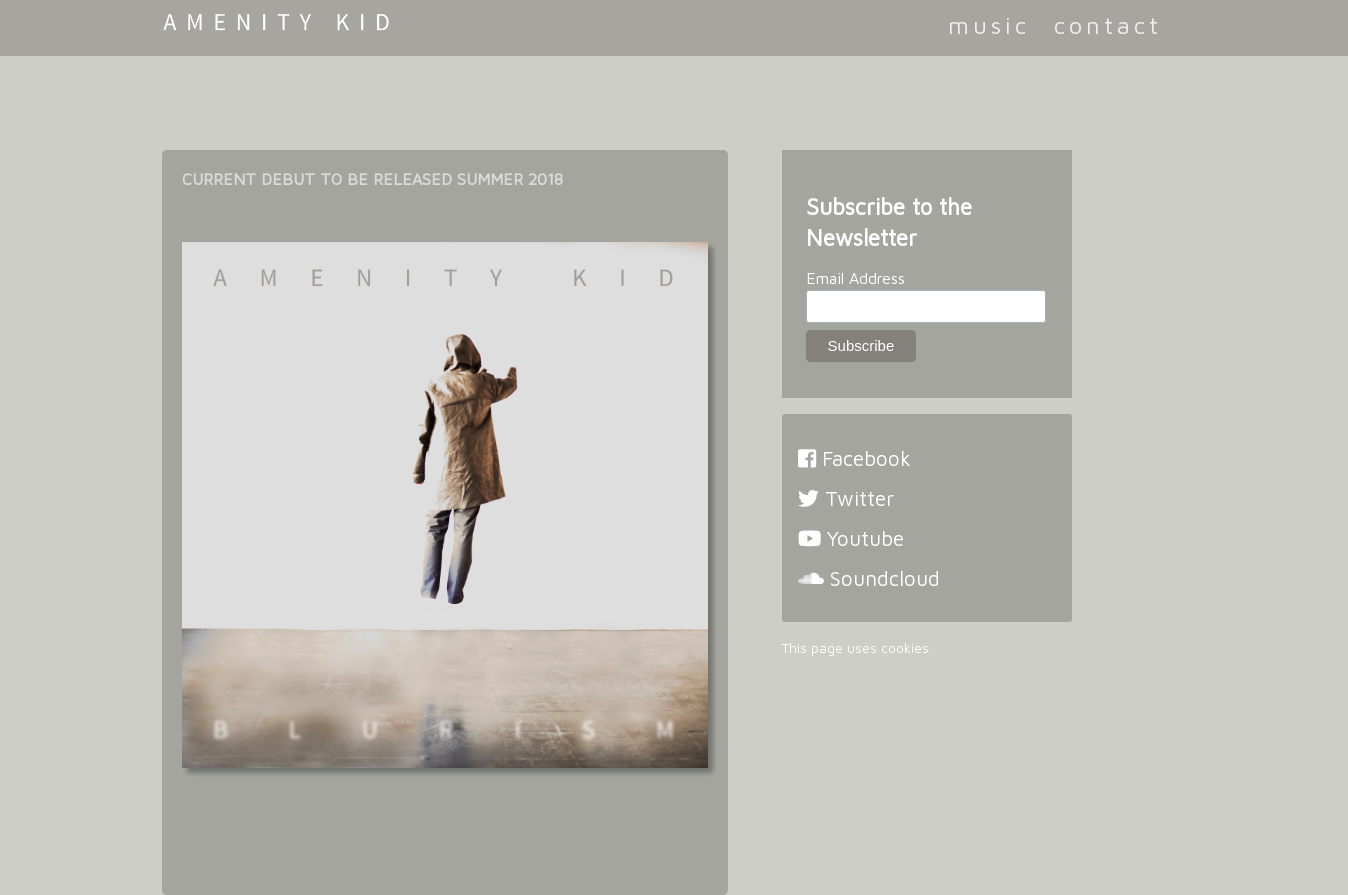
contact (1108, 25)
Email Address (855, 278)
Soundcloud (869, 578)
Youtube (851, 538)
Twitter (846, 498)
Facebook (854, 458)
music (989, 25)
